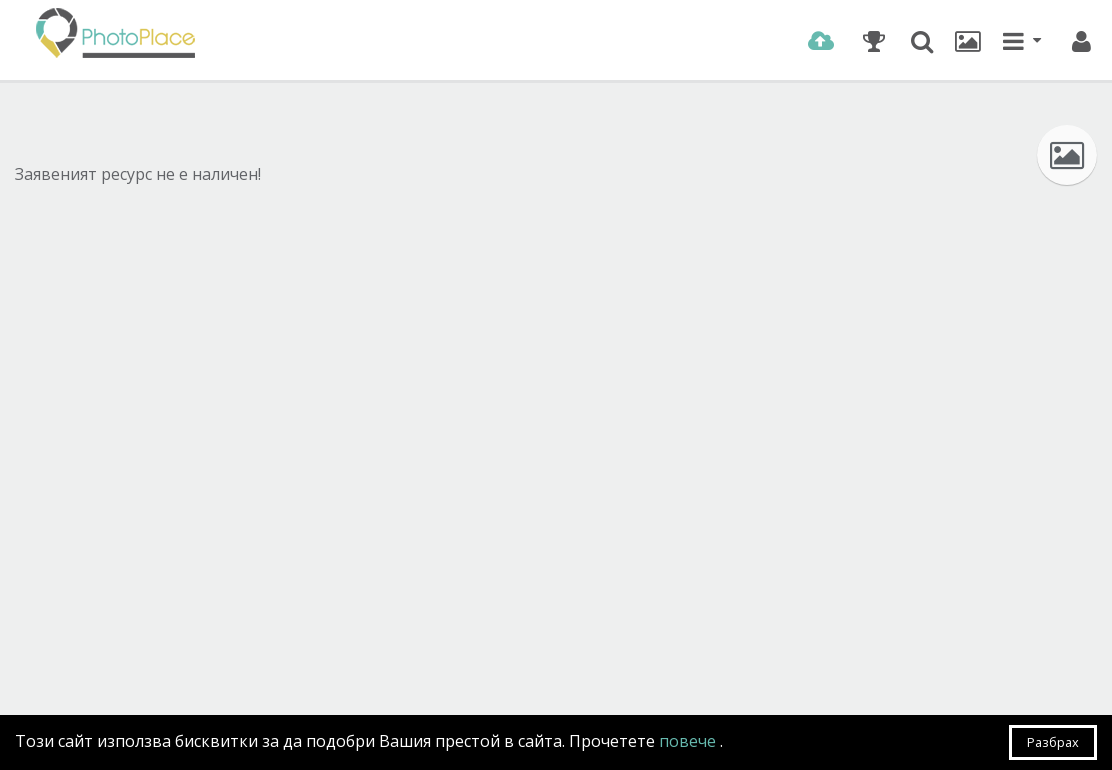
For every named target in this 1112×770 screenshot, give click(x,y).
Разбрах (1053, 742)
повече (689, 741)
